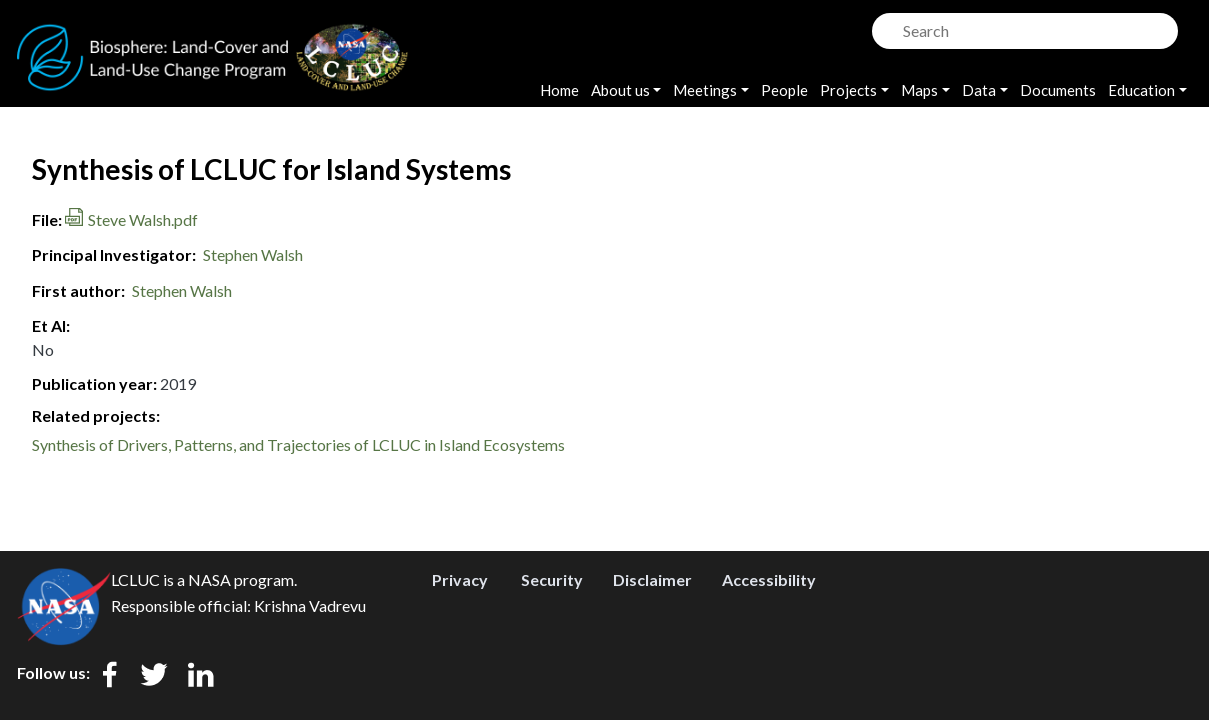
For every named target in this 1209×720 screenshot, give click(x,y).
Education (1141, 90)
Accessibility (769, 579)
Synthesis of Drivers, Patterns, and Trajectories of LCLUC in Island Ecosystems (298, 444)
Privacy (460, 579)
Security (552, 579)
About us (620, 90)
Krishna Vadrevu (310, 605)
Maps (919, 90)
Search (885, 25)
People (784, 90)
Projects (848, 90)
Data (979, 90)
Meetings (705, 90)
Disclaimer (652, 579)
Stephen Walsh (253, 254)
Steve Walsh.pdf (143, 219)
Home (559, 90)
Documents (1058, 90)
